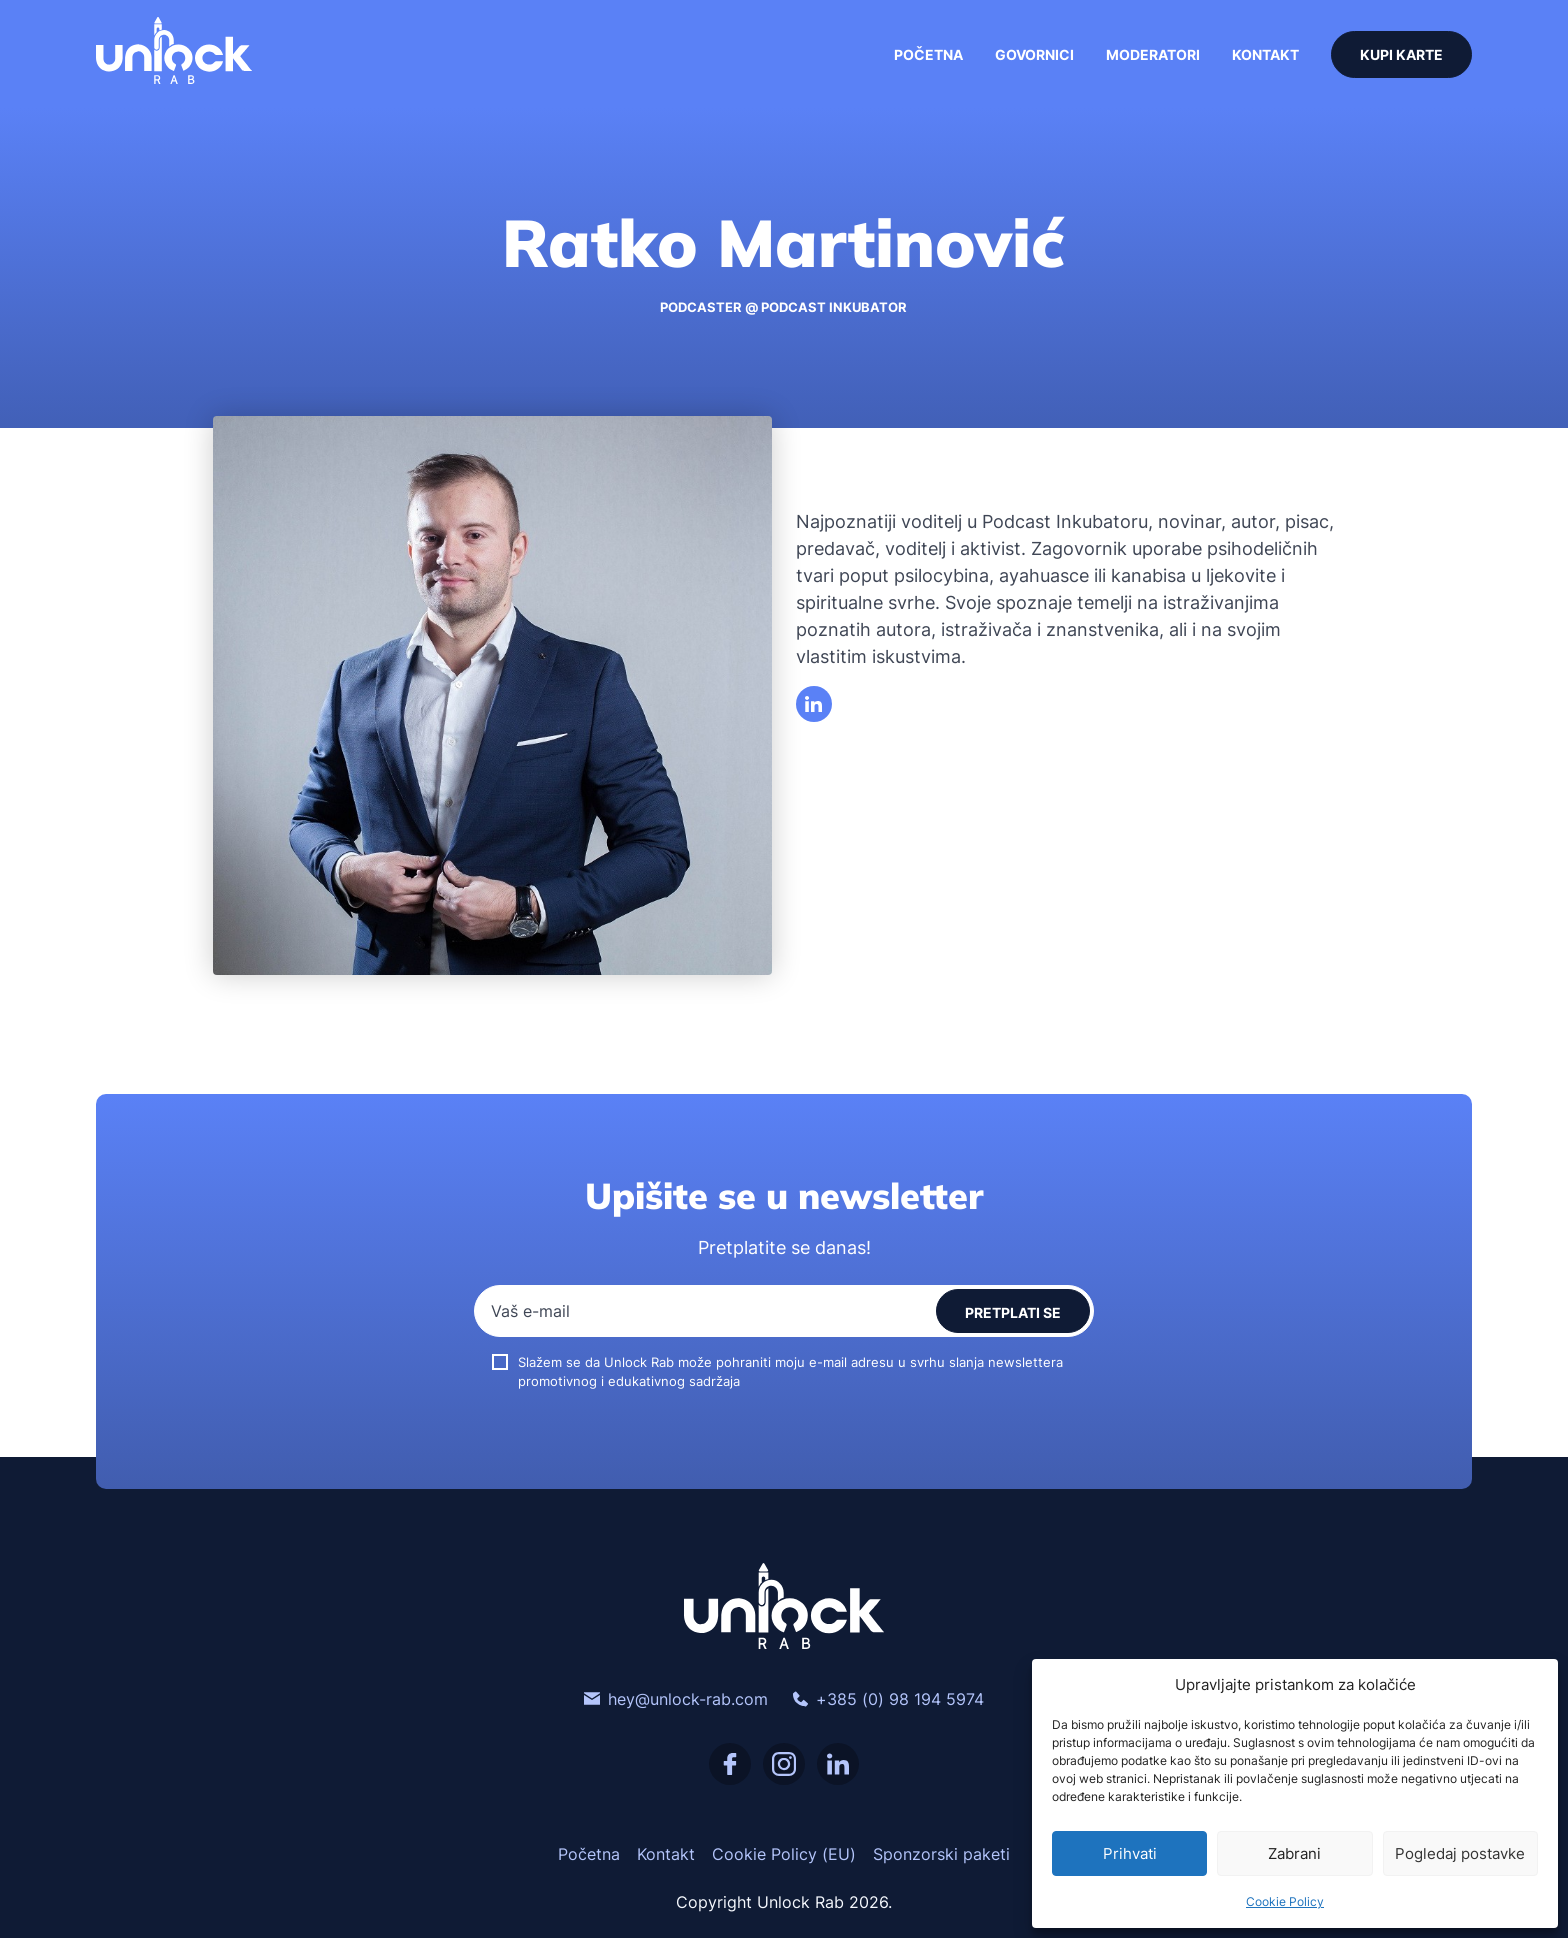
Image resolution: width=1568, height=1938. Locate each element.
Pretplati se (1013, 1312)
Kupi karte (1401, 54)
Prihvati (1130, 1853)
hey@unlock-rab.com (676, 1699)
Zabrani (1294, 1853)
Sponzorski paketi (941, 1854)
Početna (928, 54)
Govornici (1034, 54)
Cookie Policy (1285, 1901)
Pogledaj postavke (1460, 1853)
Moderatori (1153, 54)
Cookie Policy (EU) (784, 1854)
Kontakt (1265, 54)
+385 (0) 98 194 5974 (888, 1699)
